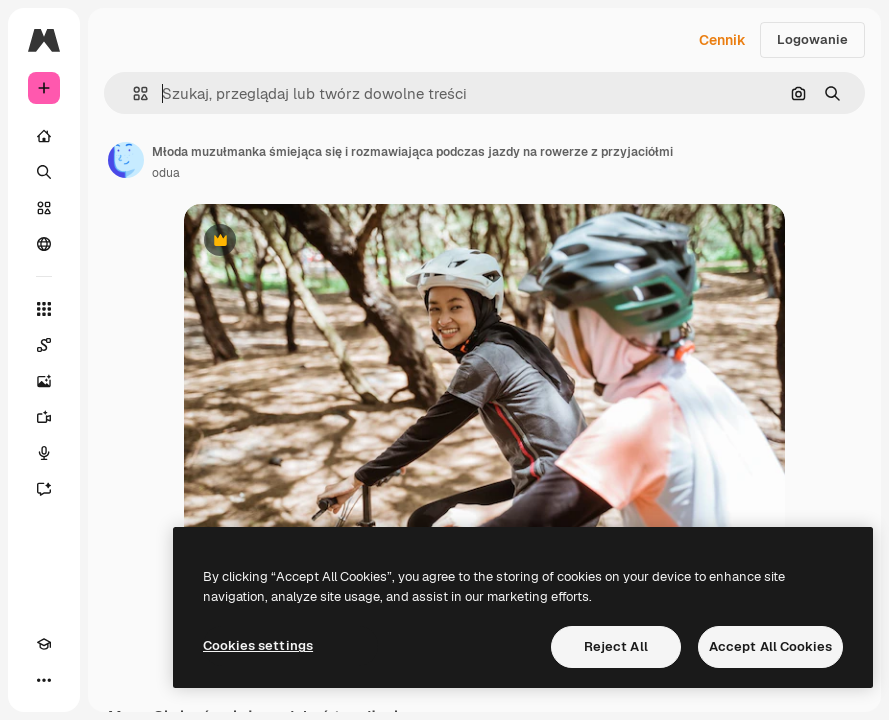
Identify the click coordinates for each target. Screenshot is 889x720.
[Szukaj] (44, 172)
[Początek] (44, 136)
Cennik (722, 40)
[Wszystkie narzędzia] (44, 309)
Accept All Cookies (770, 646)
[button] (132, 93)
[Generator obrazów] (44, 381)
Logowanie (812, 39)
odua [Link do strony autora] (166, 173)
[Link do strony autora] (126, 160)
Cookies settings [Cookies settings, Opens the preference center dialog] (258, 645)
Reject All (616, 646)
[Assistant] (44, 489)
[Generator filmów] (44, 417)
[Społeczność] (44, 244)
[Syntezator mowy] (44, 453)
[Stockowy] (44, 208)
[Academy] (44, 644)
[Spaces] (44, 345)
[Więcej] (44, 680)
